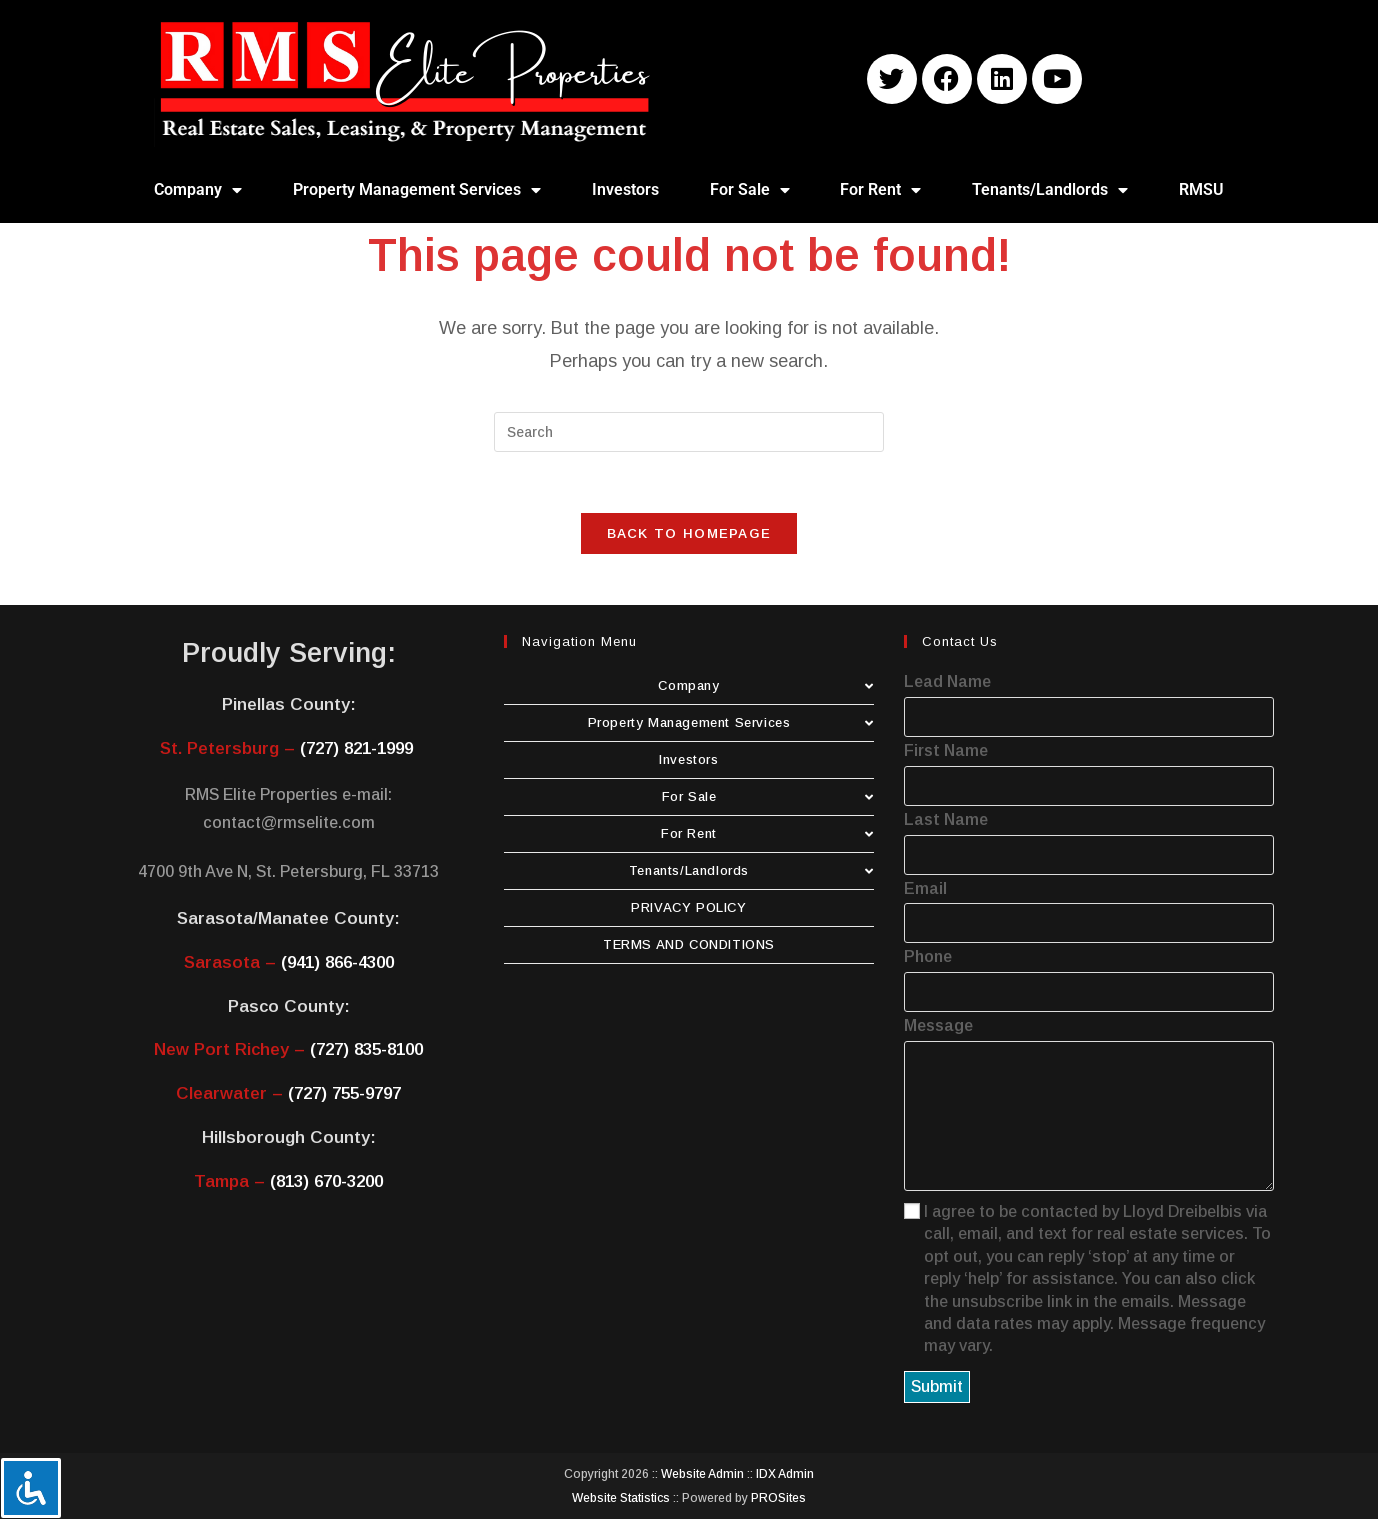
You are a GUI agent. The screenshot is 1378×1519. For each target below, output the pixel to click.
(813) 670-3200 (326, 1181)
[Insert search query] (689, 432)
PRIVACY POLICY (688, 907)
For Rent (880, 190)
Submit (937, 1386)
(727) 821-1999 (356, 748)
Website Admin (702, 1474)
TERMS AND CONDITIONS (689, 944)
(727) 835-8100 (366, 1049)
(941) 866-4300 (337, 962)
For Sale (750, 190)
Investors (625, 189)
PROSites (778, 1498)
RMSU (1201, 189)
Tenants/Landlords (1050, 190)
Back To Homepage (689, 533)
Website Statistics (621, 1498)
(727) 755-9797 (344, 1093)
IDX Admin (785, 1474)
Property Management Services (417, 190)
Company (198, 190)
